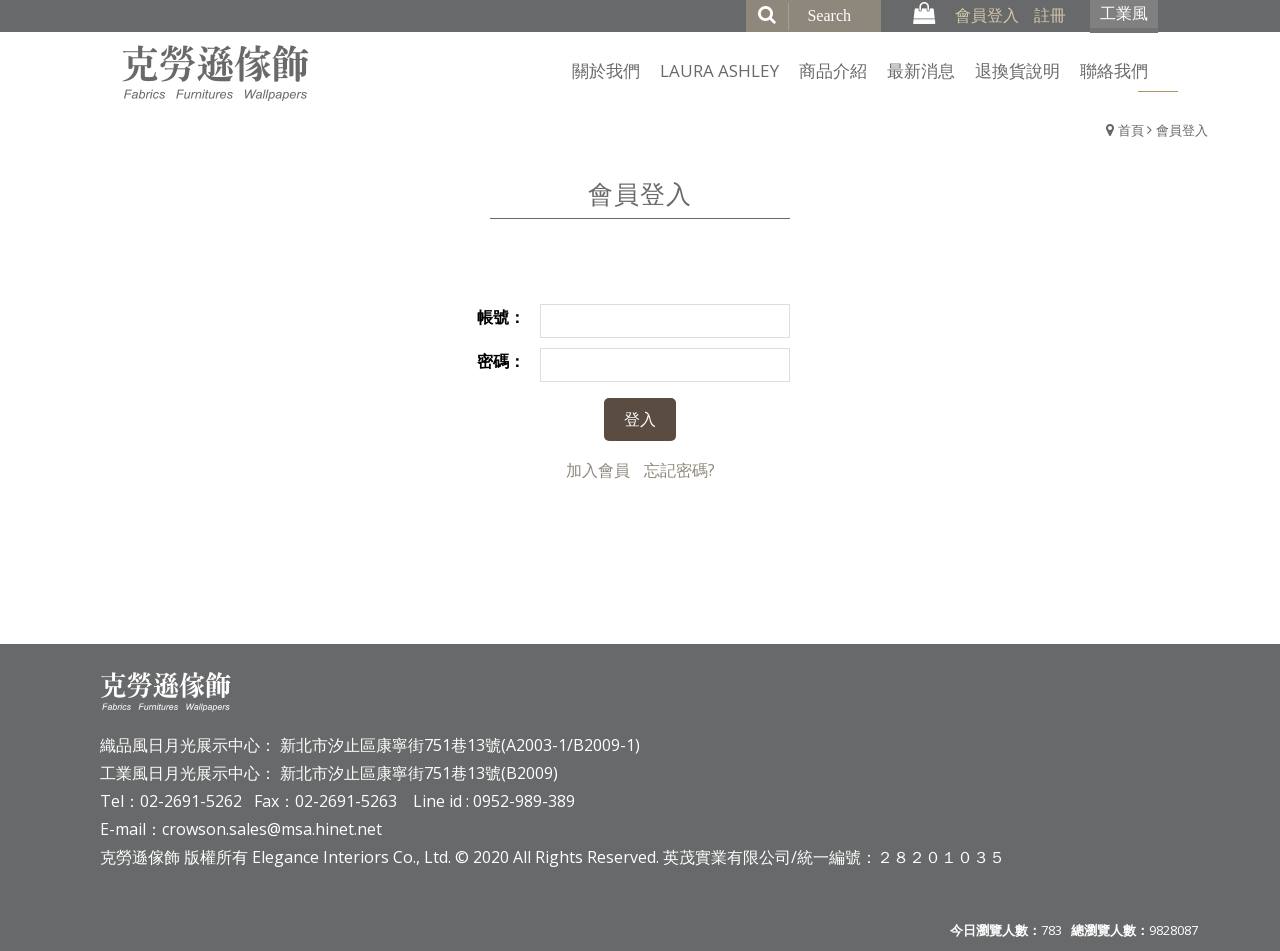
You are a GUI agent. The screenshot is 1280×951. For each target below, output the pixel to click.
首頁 (1131, 130)
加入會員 (598, 470)
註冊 (1050, 15)
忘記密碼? (679, 470)
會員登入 (987, 15)
